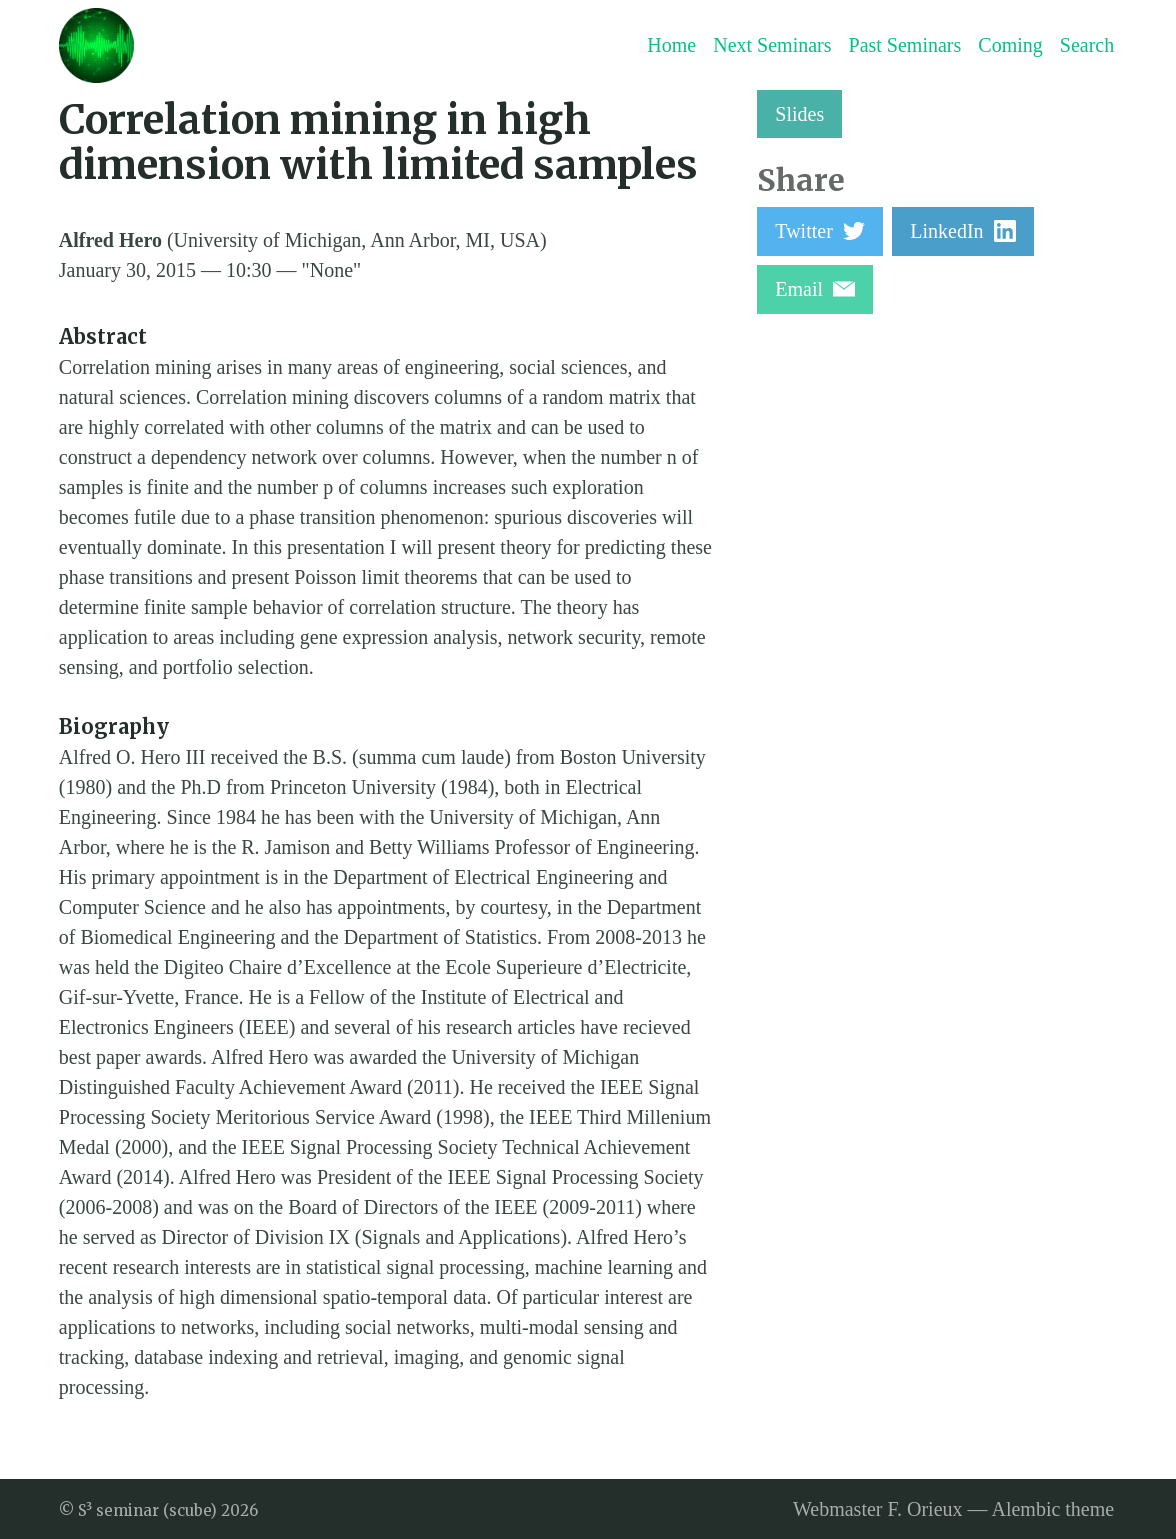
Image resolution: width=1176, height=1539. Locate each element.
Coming (1010, 45)
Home (671, 45)
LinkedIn (962, 231)
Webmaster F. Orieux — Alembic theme (953, 1509)
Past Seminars (905, 45)
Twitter (819, 231)
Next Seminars (772, 45)
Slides (799, 114)
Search (1087, 45)
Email (815, 289)
